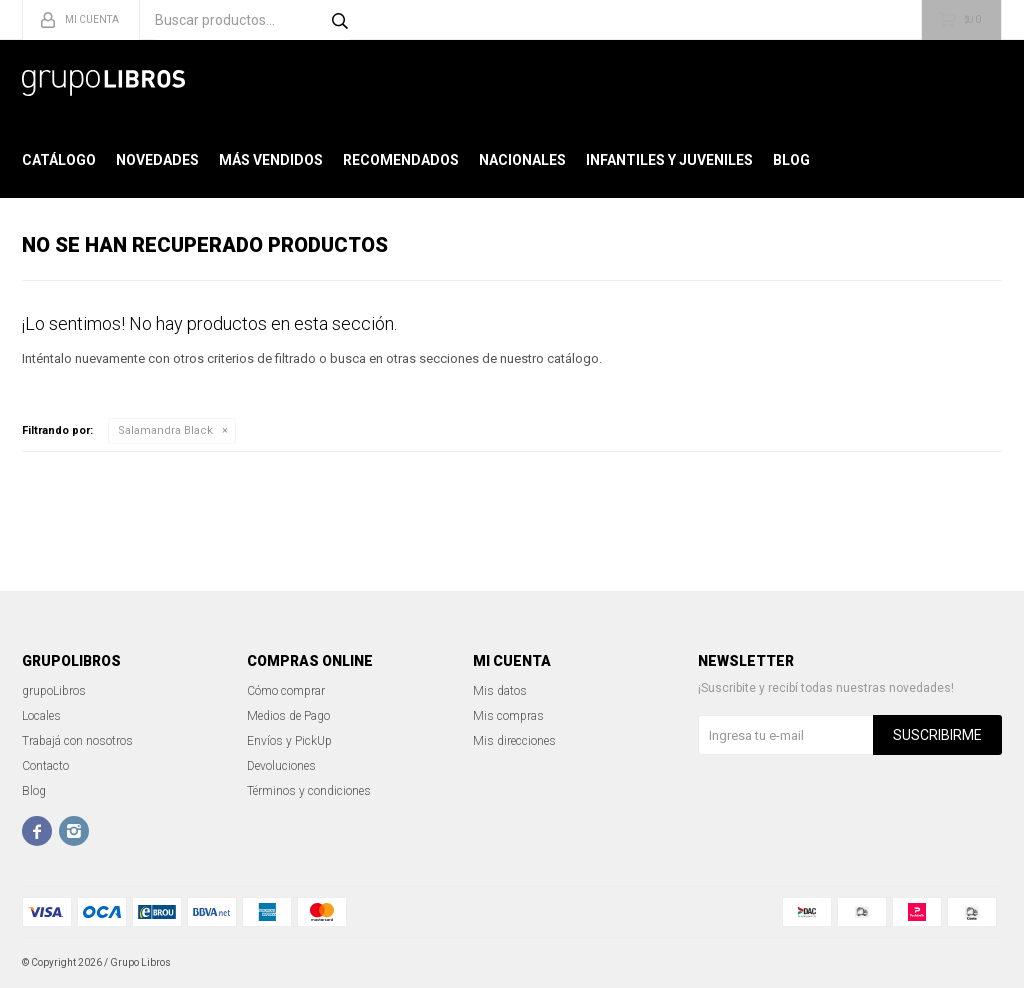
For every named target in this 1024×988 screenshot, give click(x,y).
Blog (791, 160)
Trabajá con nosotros (77, 741)
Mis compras (508, 716)
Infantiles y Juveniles (669, 160)
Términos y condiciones (309, 791)
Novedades (157, 160)
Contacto (45, 766)
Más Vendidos (271, 160)
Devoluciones (281, 766)
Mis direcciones (514, 741)
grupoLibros (54, 691)
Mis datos (500, 691)
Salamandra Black (165, 430)
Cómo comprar (286, 691)
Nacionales (522, 160)
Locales (41, 716)
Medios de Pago (288, 716)
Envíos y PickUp (289, 741)
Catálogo (59, 160)
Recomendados (401, 160)
